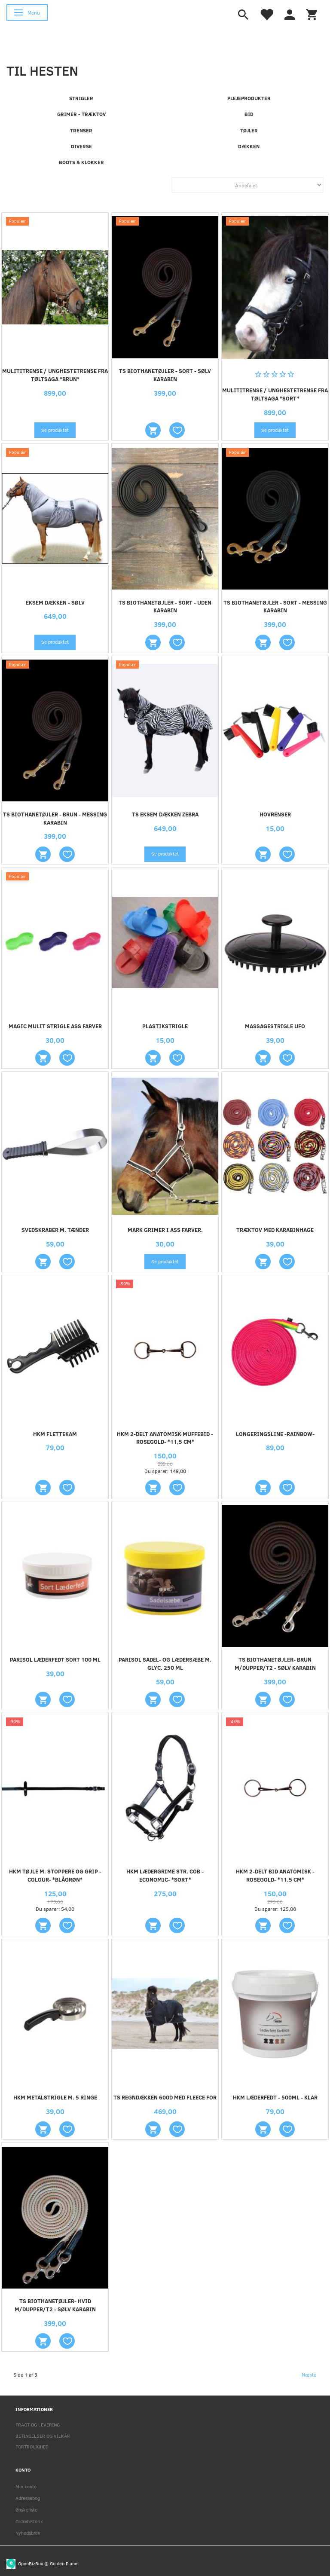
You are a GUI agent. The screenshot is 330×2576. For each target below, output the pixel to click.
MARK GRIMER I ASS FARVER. (165, 1230)
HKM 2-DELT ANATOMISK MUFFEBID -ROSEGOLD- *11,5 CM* (165, 1438)
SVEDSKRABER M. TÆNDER (55, 1230)
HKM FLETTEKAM (55, 1434)
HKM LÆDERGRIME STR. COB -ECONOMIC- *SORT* (165, 1875)
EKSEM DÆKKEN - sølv (55, 602)
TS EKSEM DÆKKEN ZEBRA (165, 814)
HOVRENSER (275, 814)
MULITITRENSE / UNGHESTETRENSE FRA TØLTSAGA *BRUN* (55, 375)
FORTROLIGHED (32, 2446)
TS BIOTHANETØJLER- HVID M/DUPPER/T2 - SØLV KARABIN (55, 2305)
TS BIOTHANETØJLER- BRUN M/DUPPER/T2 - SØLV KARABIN (275, 1663)
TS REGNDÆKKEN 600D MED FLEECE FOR (165, 2097)
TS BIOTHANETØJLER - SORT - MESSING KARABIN (275, 606)
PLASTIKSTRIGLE (165, 1026)
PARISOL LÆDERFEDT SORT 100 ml (55, 1659)
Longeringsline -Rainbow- (275, 1434)
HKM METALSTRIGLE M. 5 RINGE (55, 2097)
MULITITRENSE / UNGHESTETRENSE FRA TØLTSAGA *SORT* (275, 394)
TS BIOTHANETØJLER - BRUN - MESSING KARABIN (55, 818)
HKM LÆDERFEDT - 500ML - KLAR (275, 2097)
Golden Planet (64, 2563)
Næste (309, 2374)
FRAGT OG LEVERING (37, 2424)
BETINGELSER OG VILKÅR (42, 2435)
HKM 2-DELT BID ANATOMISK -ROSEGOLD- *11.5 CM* (275, 1875)
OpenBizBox (30, 2563)
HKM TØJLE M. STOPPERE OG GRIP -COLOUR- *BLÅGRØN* (55, 1875)
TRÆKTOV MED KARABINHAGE (275, 1230)
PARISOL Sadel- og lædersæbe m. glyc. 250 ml (165, 1663)
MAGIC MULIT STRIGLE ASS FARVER (55, 1026)
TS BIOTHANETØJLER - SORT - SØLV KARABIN (165, 375)
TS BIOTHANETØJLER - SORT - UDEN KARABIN (165, 606)
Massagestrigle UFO (275, 1026)
